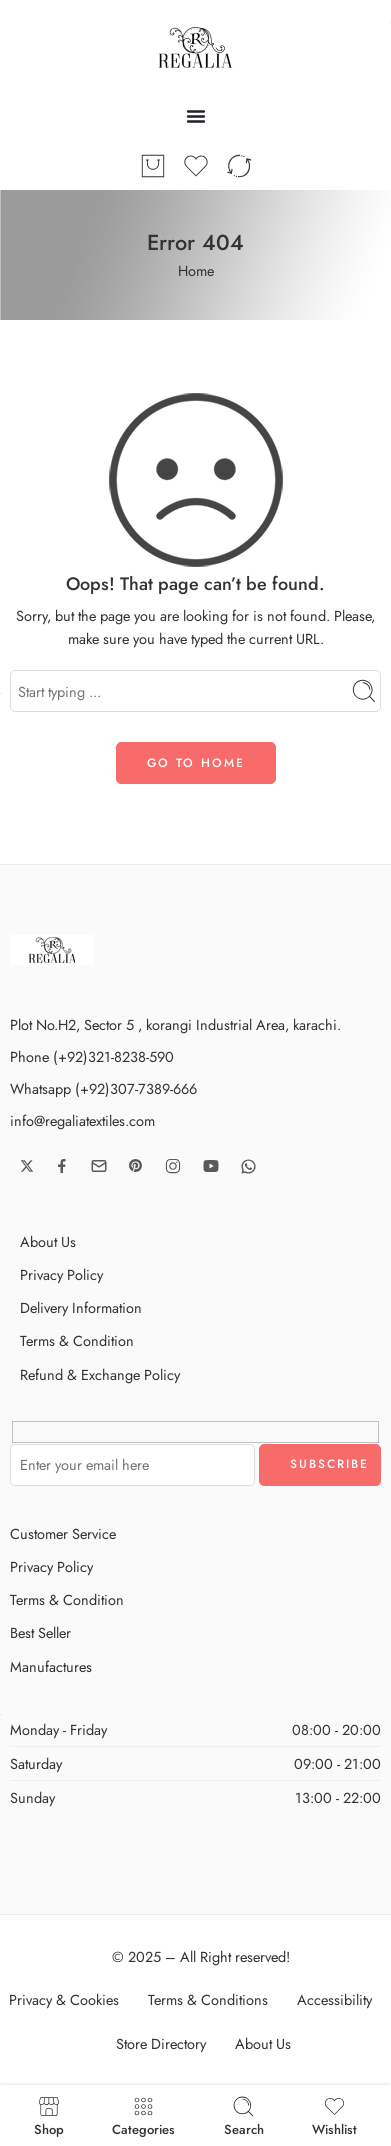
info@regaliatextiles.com (82, 1120)
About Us (48, 1241)
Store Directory (161, 2043)
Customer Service (63, 1533)
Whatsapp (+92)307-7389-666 (103, 1088)
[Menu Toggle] (196, 116)
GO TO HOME (196, 763)
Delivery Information (81, 1307)
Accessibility (334, 1999)
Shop (49, 2115)
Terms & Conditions (208, 1999)
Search (244, 2115)
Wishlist (334, 2115)
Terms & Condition (77, 1340)
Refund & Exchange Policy (100, 1374)
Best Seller (40, 1632)
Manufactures (51, 1666)
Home (196, 270)
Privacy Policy (61, 1274)
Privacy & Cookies (64, 1999)
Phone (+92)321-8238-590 (92, 1056)
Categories (143, 2115)
